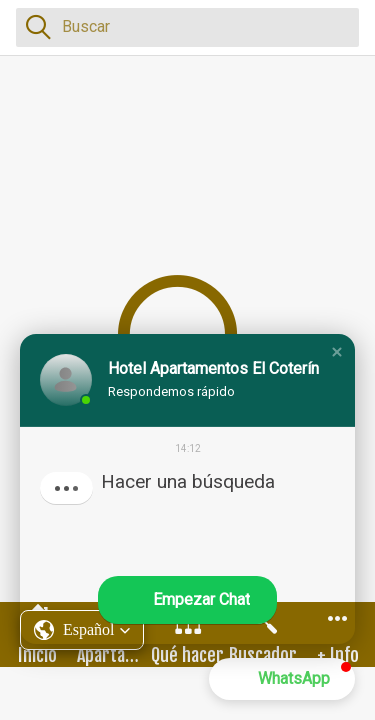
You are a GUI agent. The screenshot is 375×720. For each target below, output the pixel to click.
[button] (337, 352)
